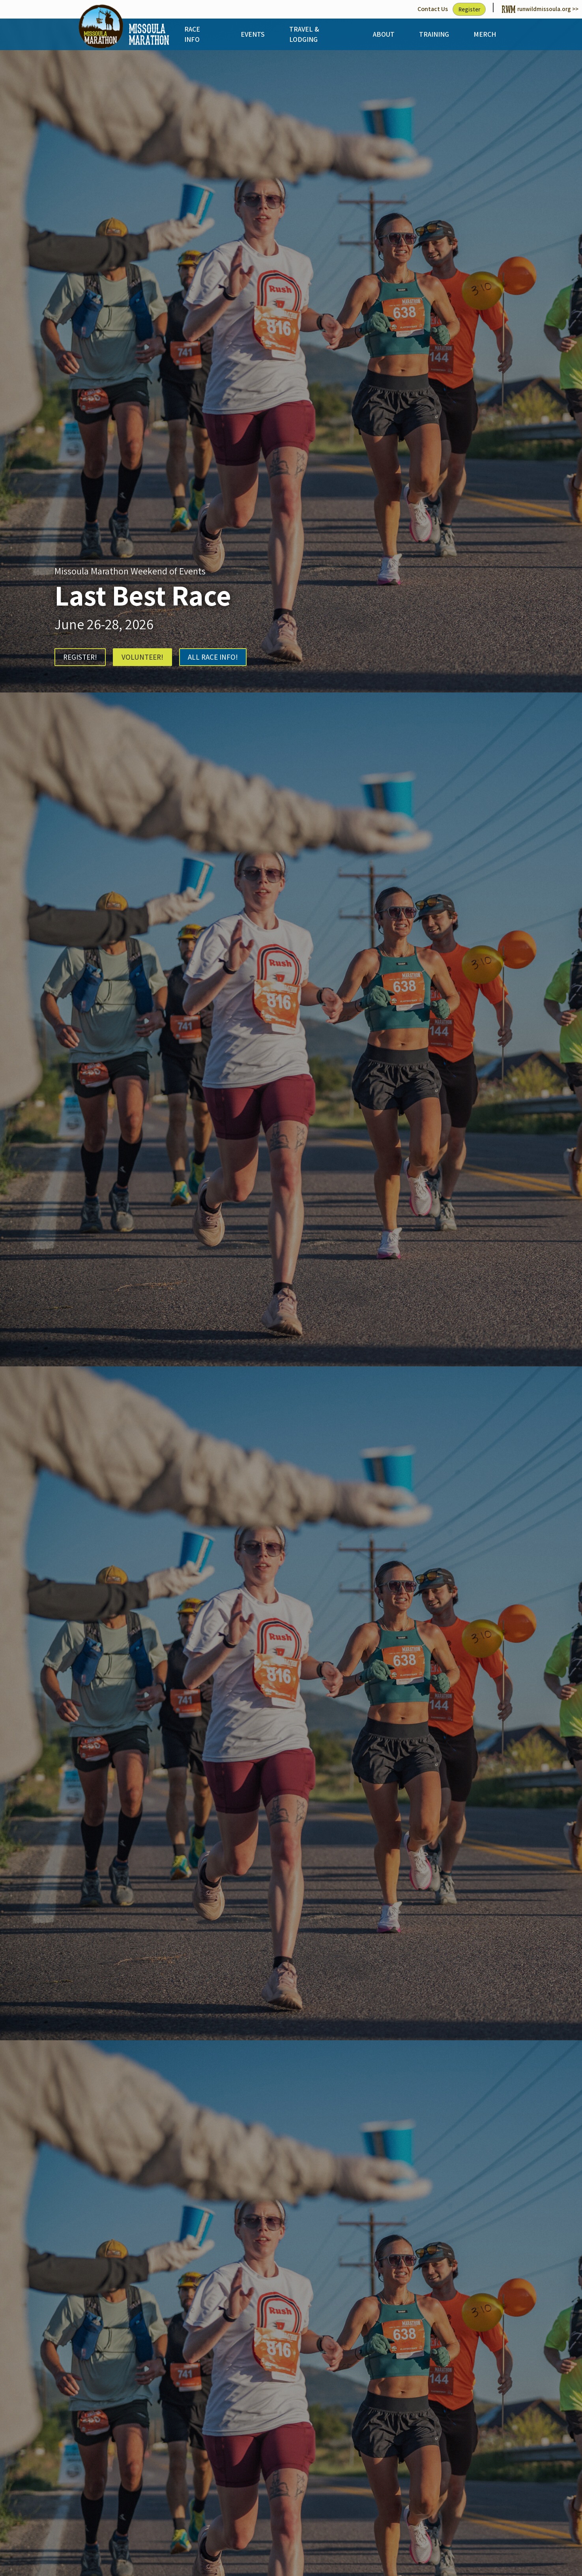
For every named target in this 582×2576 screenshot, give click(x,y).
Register (463, 9)
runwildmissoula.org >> (537, 9)
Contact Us (425, 9)
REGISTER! (81, 658)
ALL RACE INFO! (223, 658)
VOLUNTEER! (148, 658)
